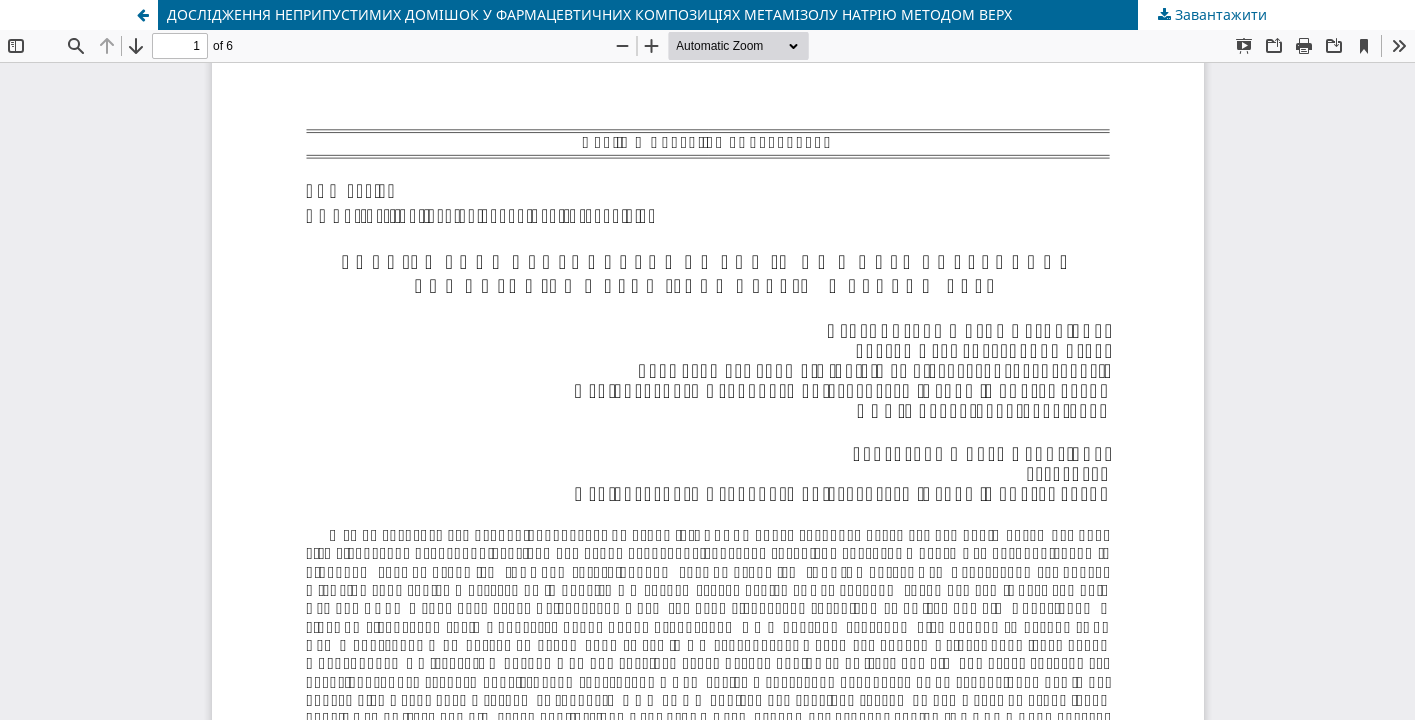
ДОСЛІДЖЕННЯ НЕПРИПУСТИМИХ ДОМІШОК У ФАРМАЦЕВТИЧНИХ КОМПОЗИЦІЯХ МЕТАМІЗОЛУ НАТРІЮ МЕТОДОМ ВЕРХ (589, 14)
